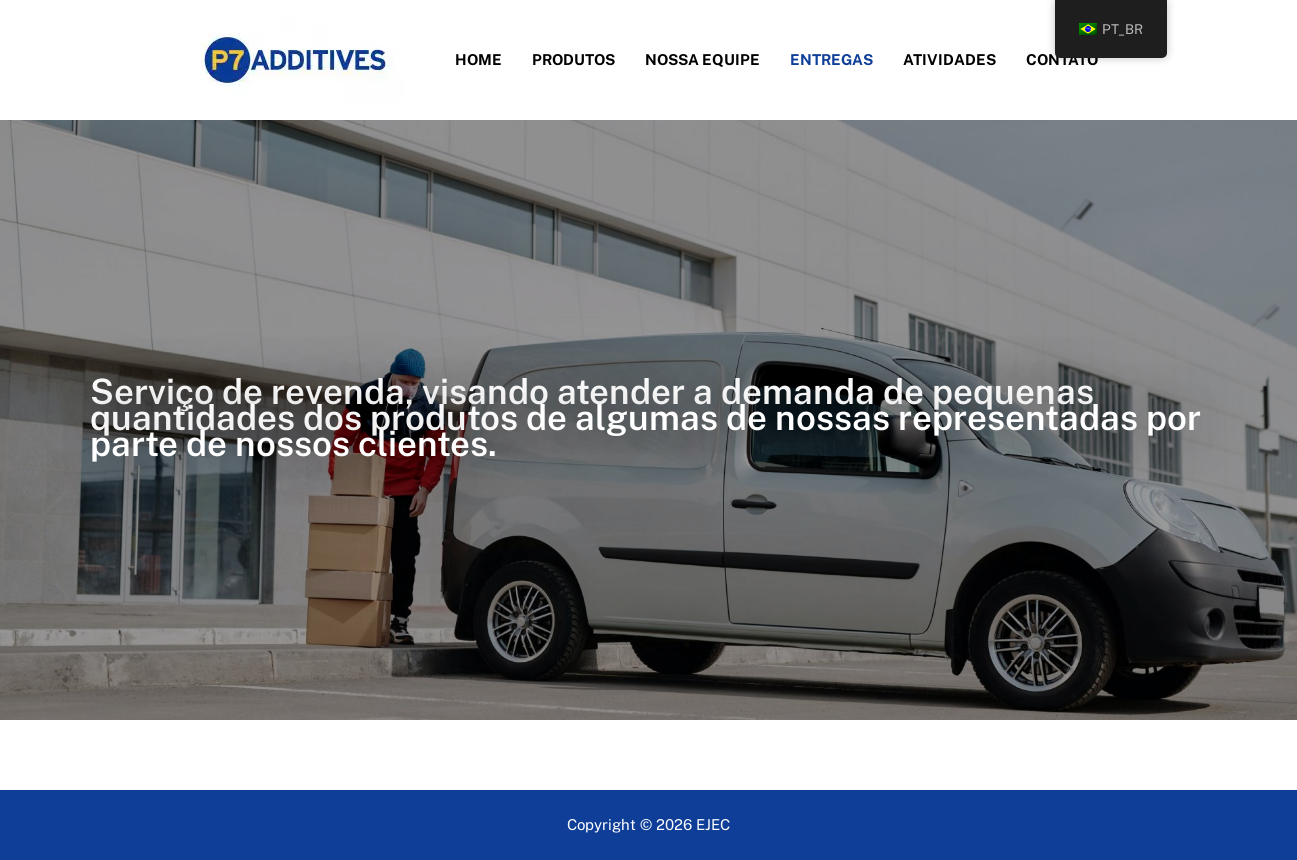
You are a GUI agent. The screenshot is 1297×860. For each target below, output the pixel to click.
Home (478, 59)
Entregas (831, 59)
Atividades (949, 59)
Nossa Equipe (702, 59)
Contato (1062, 59)
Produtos (573, 59)
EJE (708, 824)
